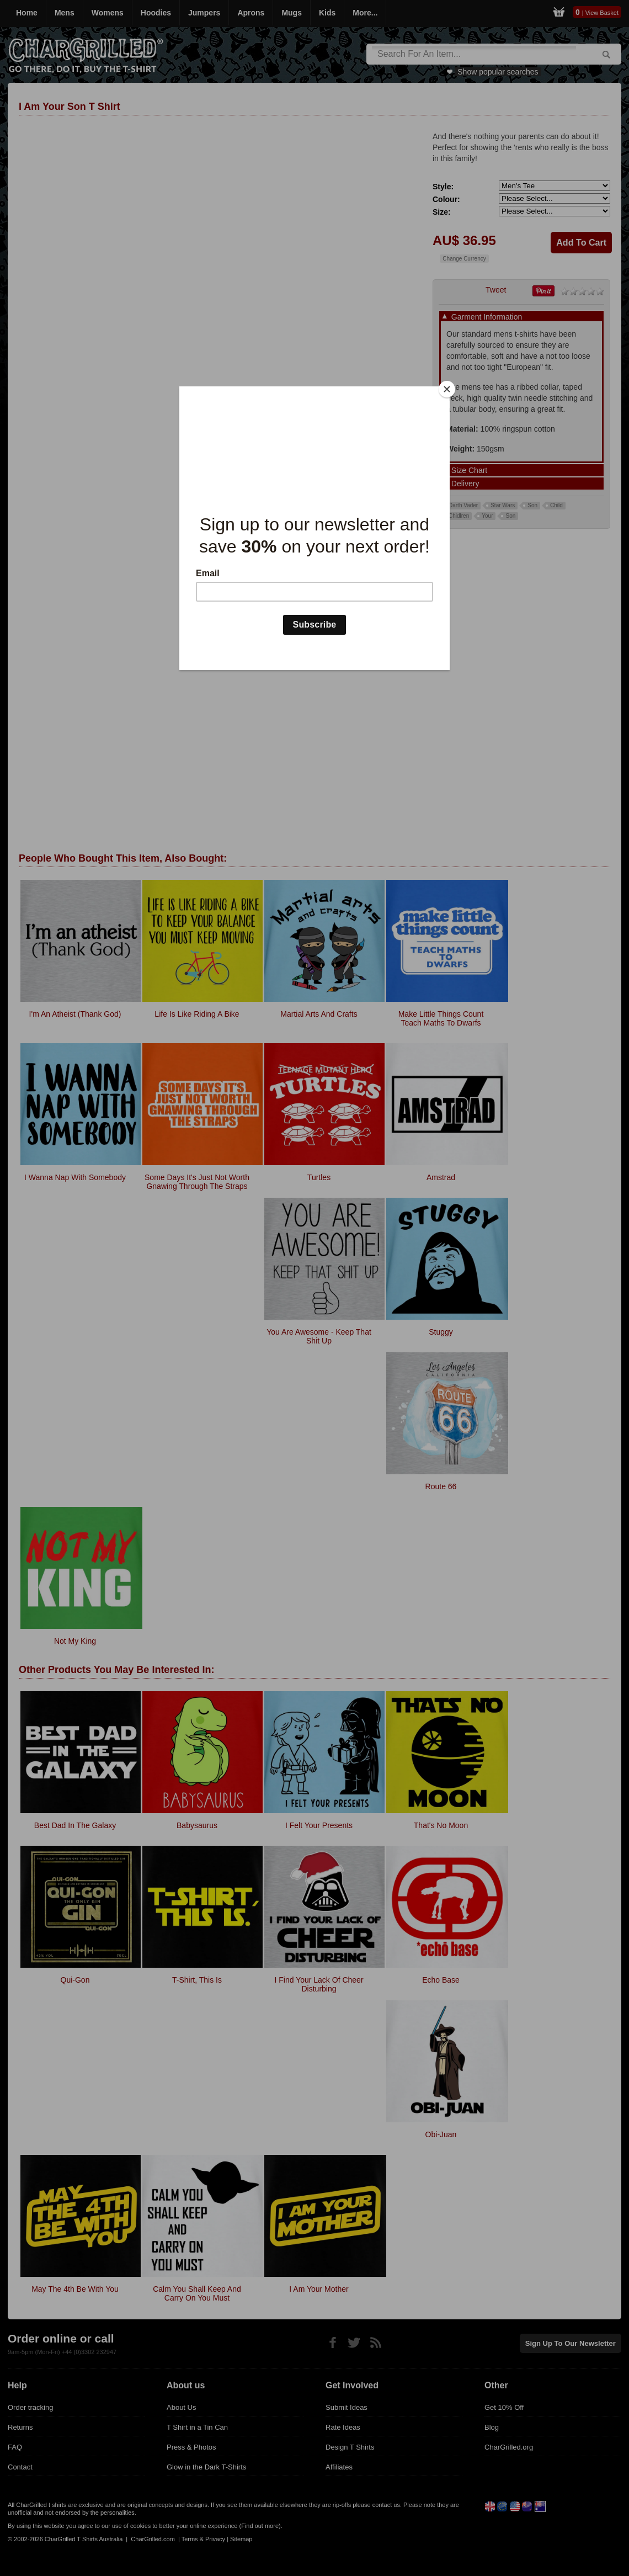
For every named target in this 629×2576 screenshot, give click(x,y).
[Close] (447, 389)
